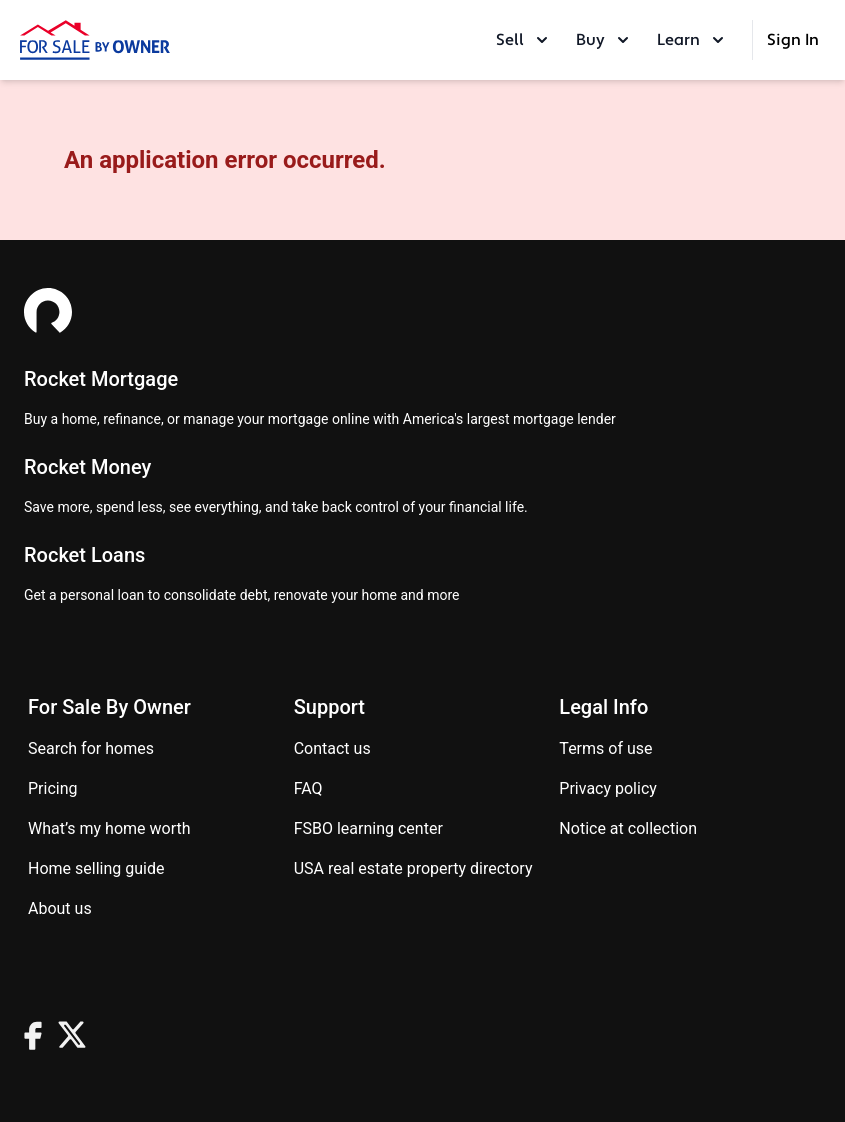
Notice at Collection (628, 828)
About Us (60, 908)
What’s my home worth (109, 828)
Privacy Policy (608, 788)
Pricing (53, 788)
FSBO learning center (368, 828)
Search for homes (91, 748)
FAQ (308, 788)
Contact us (332, 748)
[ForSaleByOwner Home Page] (95, 40)
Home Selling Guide (96, 868)
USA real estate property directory (413, 868)
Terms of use (605, 748)
